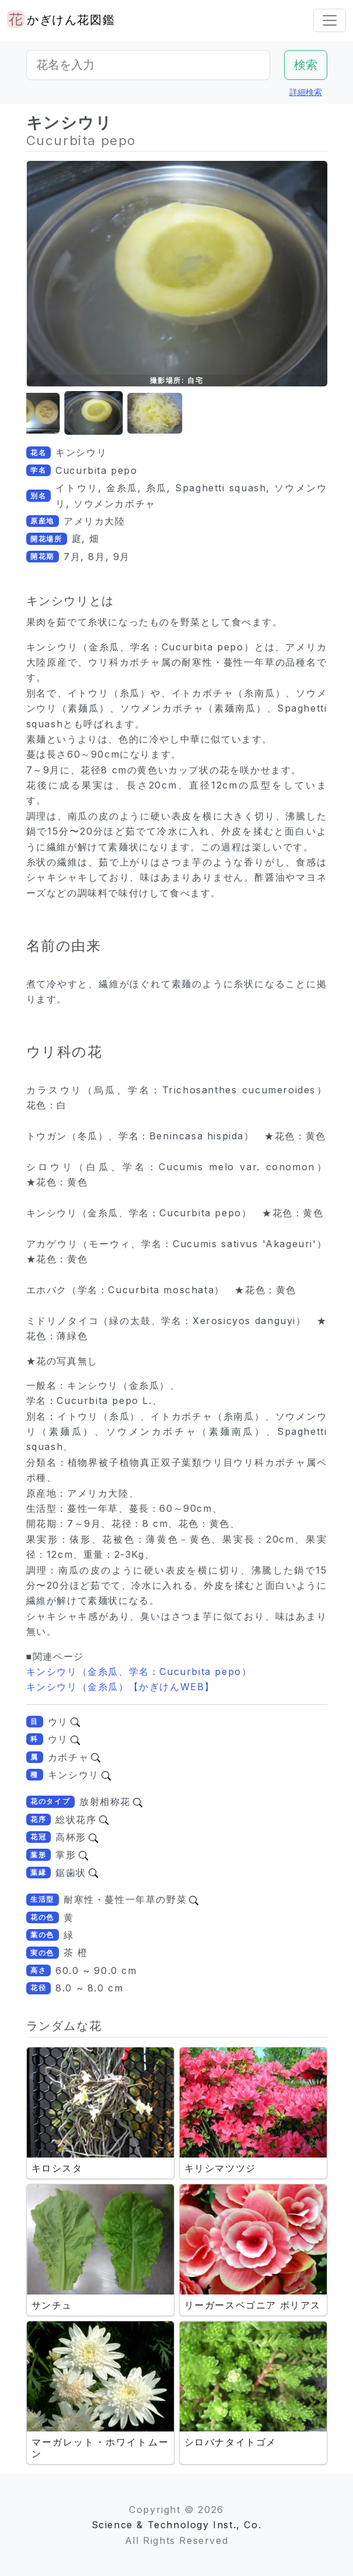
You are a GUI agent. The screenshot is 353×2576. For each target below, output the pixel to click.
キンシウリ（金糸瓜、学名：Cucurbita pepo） (139, 1671)
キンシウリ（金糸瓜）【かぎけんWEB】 (120, 1686)
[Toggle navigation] (329, 20)
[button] (55, 413)
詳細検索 (305, 92)
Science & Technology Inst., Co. (177, 2525)
